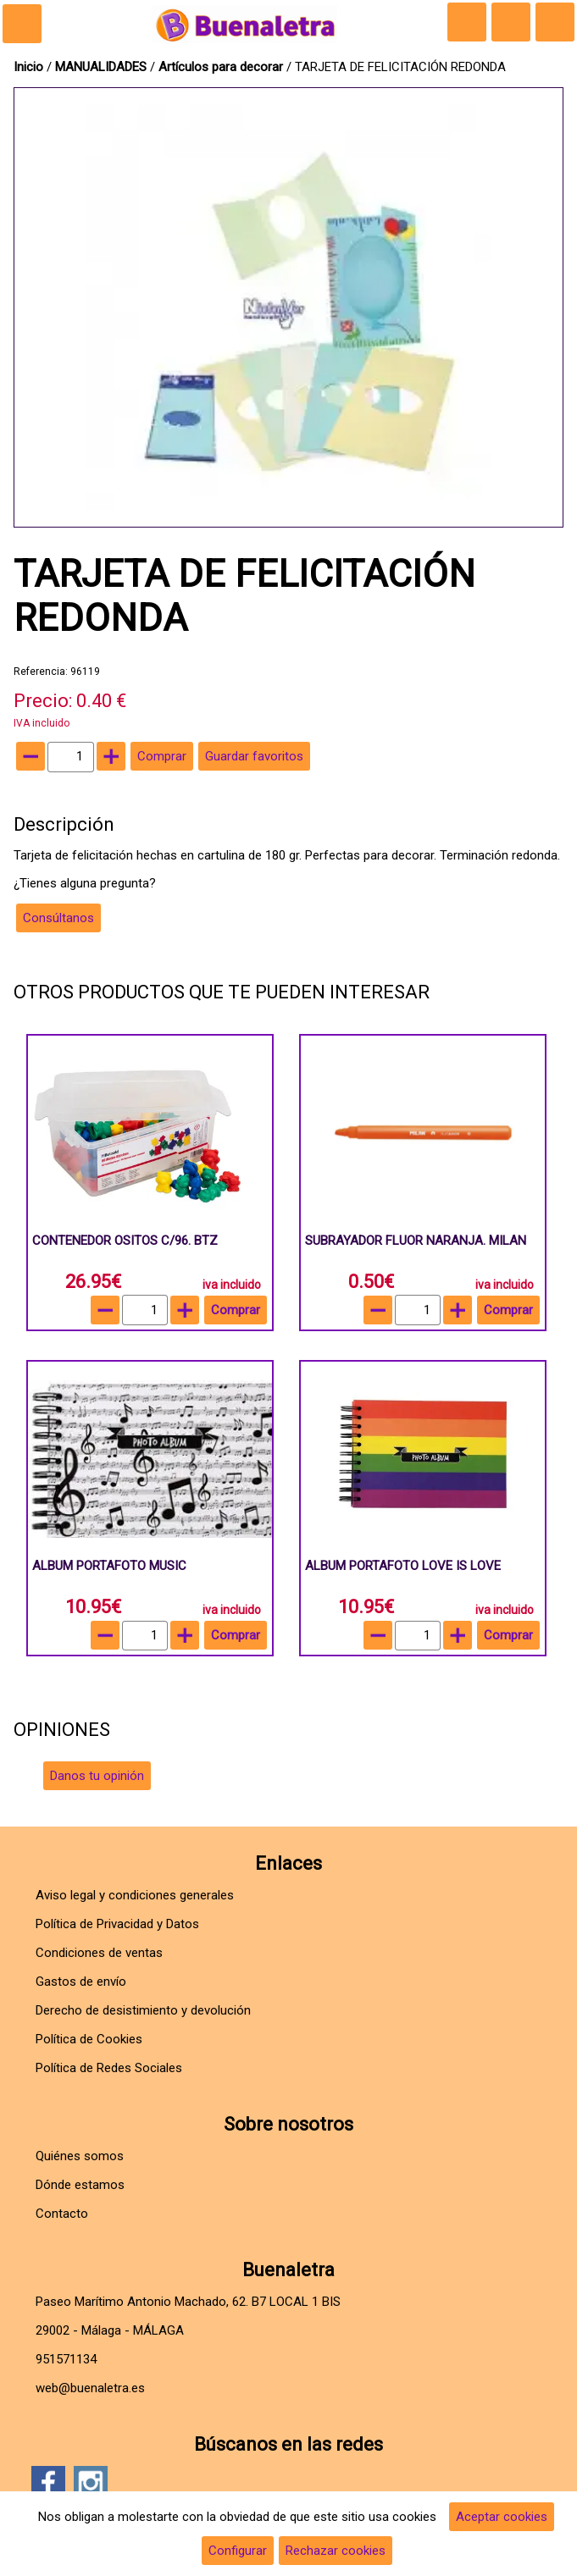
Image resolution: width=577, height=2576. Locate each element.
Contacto (62, 2213)
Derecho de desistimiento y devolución (143, 2010)
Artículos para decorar (220, 67)
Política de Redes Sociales (109, 2068)
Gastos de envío (81, 1981)
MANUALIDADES (102, 67)
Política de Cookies (89, 2039)
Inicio (28, 67)
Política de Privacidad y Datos (117, 1924)
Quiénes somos (80, 2156)
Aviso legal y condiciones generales (135, 1895)
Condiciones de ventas (99, 1952)
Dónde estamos (80, 2184)
